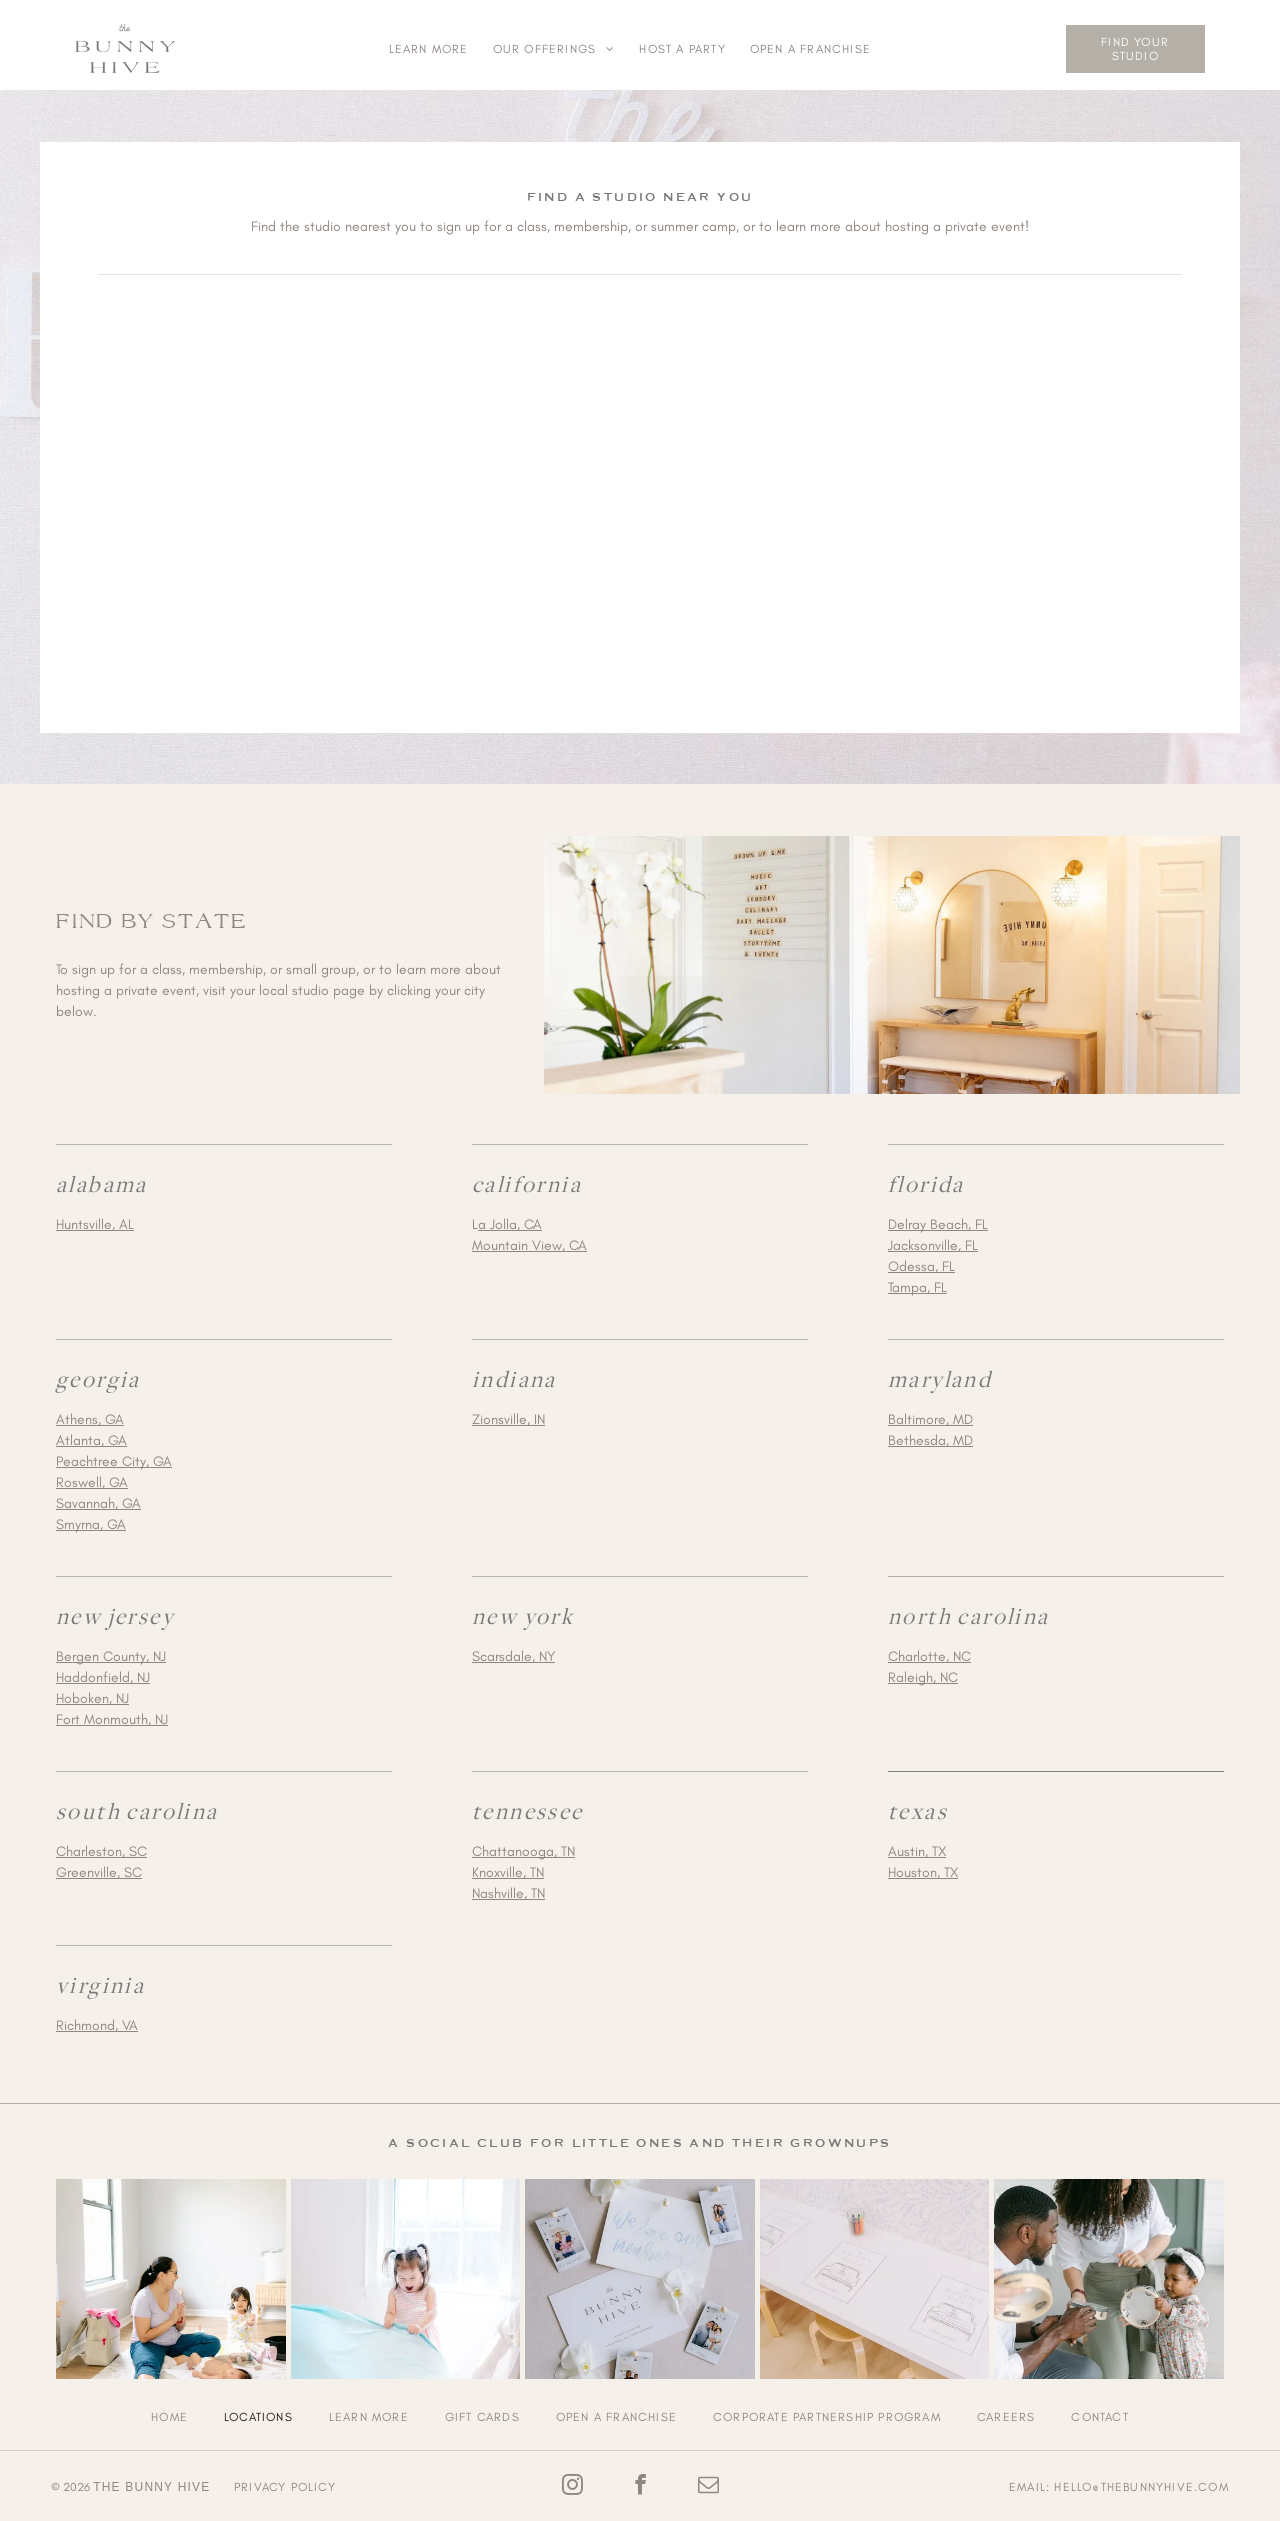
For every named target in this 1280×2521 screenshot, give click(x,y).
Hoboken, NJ (92, 1693)
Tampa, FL (917, 1282)
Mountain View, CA (529, 1240)
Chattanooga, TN (523, 1846)
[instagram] (572, 2482)
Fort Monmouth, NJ (112, 1714)
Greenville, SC (99, 1867)
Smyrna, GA (91, 1519)
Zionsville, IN (508, 1414)
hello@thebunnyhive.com (1141, 2482)
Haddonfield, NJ (103, 1672)
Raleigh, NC (923, 1672)
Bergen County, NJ (111, 1651)
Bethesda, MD (930, 1435)
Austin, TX (917, 1846)
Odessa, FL (921, 1261)
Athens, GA (90, 1414)
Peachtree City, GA (114, 1456)
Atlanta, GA (91, 1435)
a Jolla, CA (510, 1219)
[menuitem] (429, 49)
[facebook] (640, 2482)
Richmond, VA (97, 2020)
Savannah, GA (98, 1498)
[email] (708, 2482)
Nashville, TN (508, 1888)
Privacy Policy (285, 2482)
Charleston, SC (101, 1846)
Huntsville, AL (95, 1219)
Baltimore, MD (930, 1414)
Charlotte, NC (929, 1651)
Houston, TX (923, 1867)
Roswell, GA (92, 1477)
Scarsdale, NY (513, 1651)
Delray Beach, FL (938, 1219)
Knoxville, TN (508, 1867)
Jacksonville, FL (933, 1240)
